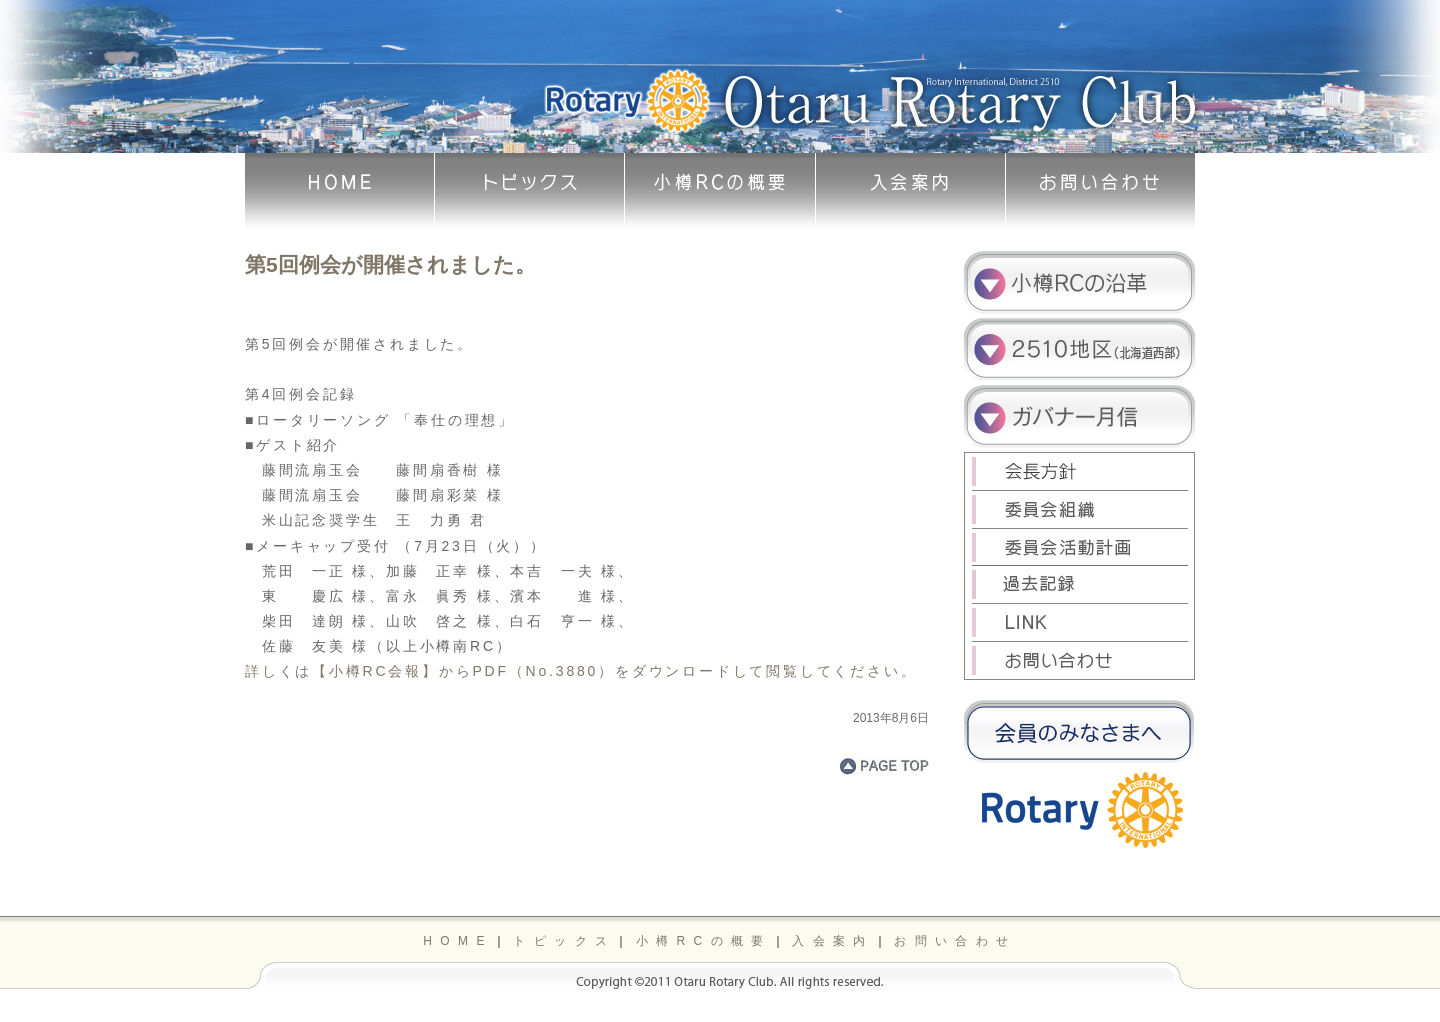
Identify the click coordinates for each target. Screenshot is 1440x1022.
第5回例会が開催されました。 (390, 264)
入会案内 (833, 941)
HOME (458, 941)
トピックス (564, 941)
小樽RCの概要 (704, 941)
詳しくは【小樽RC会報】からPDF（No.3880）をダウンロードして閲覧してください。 (581, 671)
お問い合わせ (955, 941)
